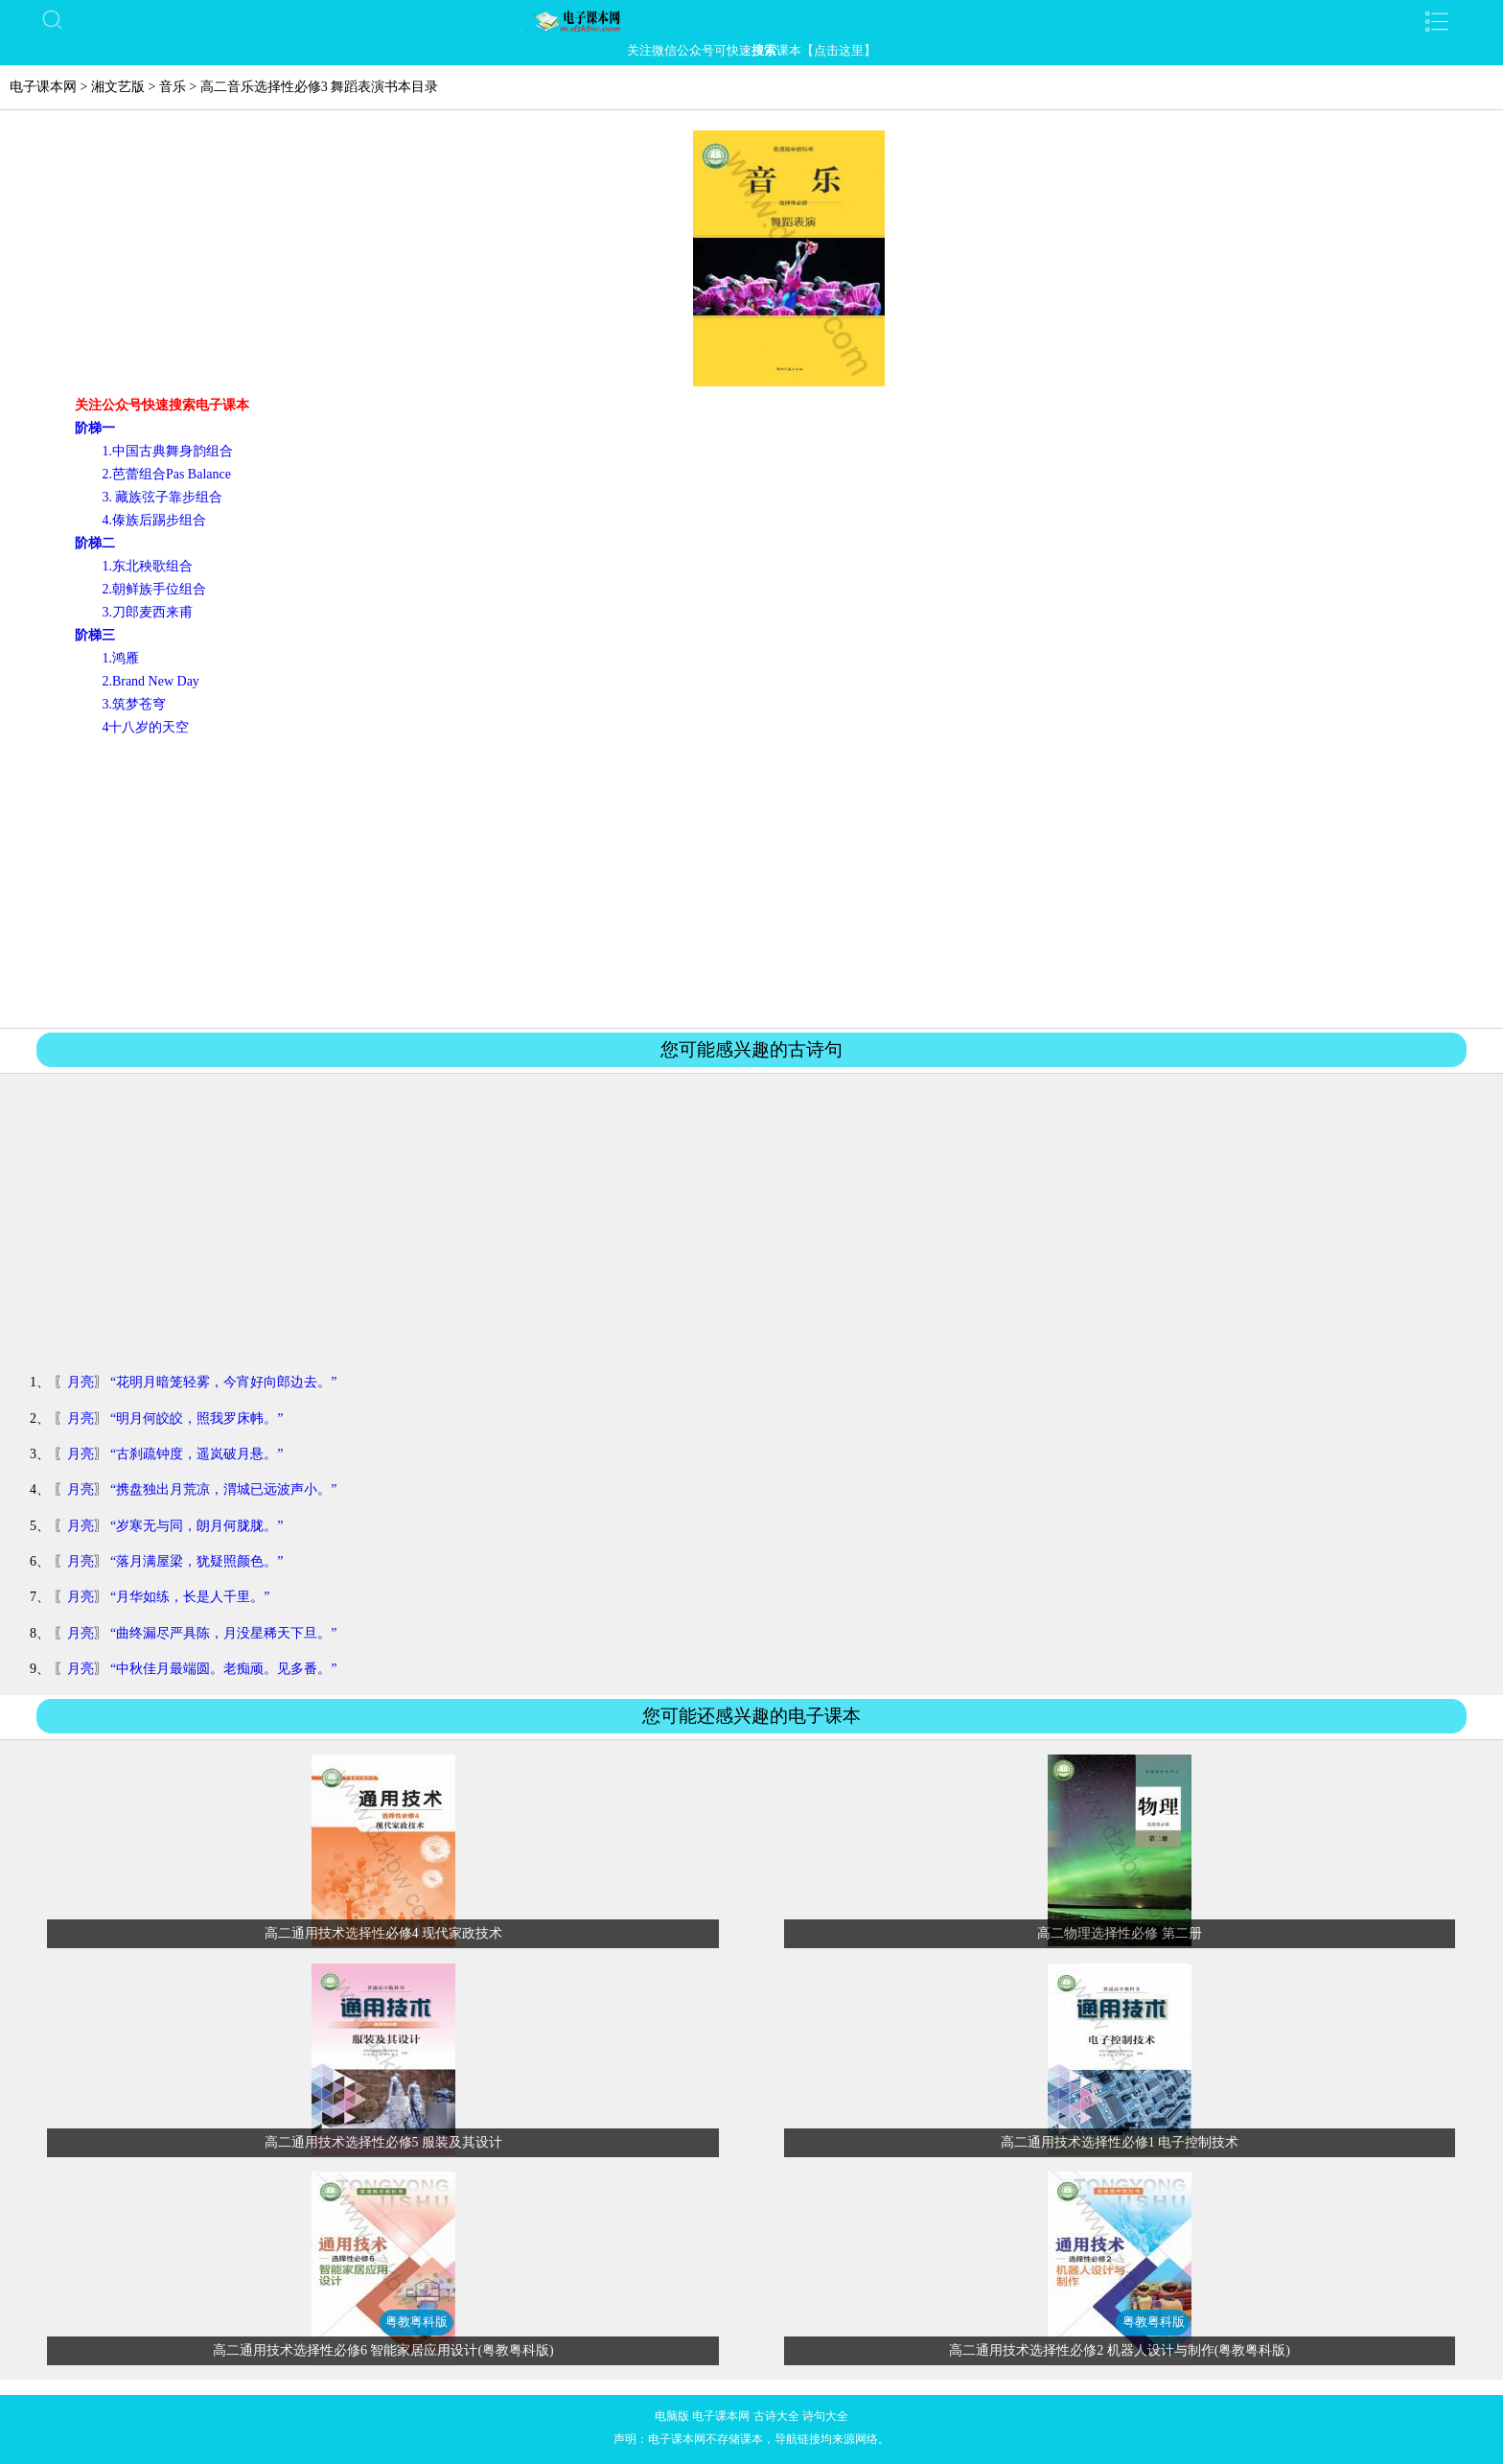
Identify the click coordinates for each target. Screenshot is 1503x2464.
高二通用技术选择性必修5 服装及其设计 (384, 2142)
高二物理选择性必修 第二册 (1119, 1933)
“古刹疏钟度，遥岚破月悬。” (196, 1454)
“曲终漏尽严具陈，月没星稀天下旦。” (223, 1633)
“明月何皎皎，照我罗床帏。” (196, 1418)
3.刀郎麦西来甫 (147, 612)
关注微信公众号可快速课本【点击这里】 (751, 50)
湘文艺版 (118, 87)
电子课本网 (43, 87)
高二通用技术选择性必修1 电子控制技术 (1120, 2142)
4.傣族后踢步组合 (154, 520)
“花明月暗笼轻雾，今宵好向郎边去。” (223, 1382)
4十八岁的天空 (145, 727)
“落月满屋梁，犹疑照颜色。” (196, 1561)
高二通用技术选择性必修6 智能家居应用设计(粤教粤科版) (383, 2350)
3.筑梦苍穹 (134, 704)
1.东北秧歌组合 (147, 566)
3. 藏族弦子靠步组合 (162, 497)
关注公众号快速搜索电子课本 (162, 405)
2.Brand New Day (150, 681)
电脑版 (672, 2416)
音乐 (172, 87)
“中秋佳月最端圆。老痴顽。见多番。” (223, 1669)
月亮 (80, 1382)
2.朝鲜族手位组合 (154, 589)
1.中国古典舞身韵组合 (167, 451)
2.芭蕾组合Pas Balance (166, 474)
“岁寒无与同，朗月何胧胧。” (196, 1526)
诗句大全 (825, 2416)
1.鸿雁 (120, 658)
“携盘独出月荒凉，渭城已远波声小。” (223, 1489)
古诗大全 (776, 2416)
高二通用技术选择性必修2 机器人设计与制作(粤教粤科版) (1119, 2350)
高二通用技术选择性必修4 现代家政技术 (384, 1933)
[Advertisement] (751, 881)
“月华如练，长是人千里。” (189, 1597)
